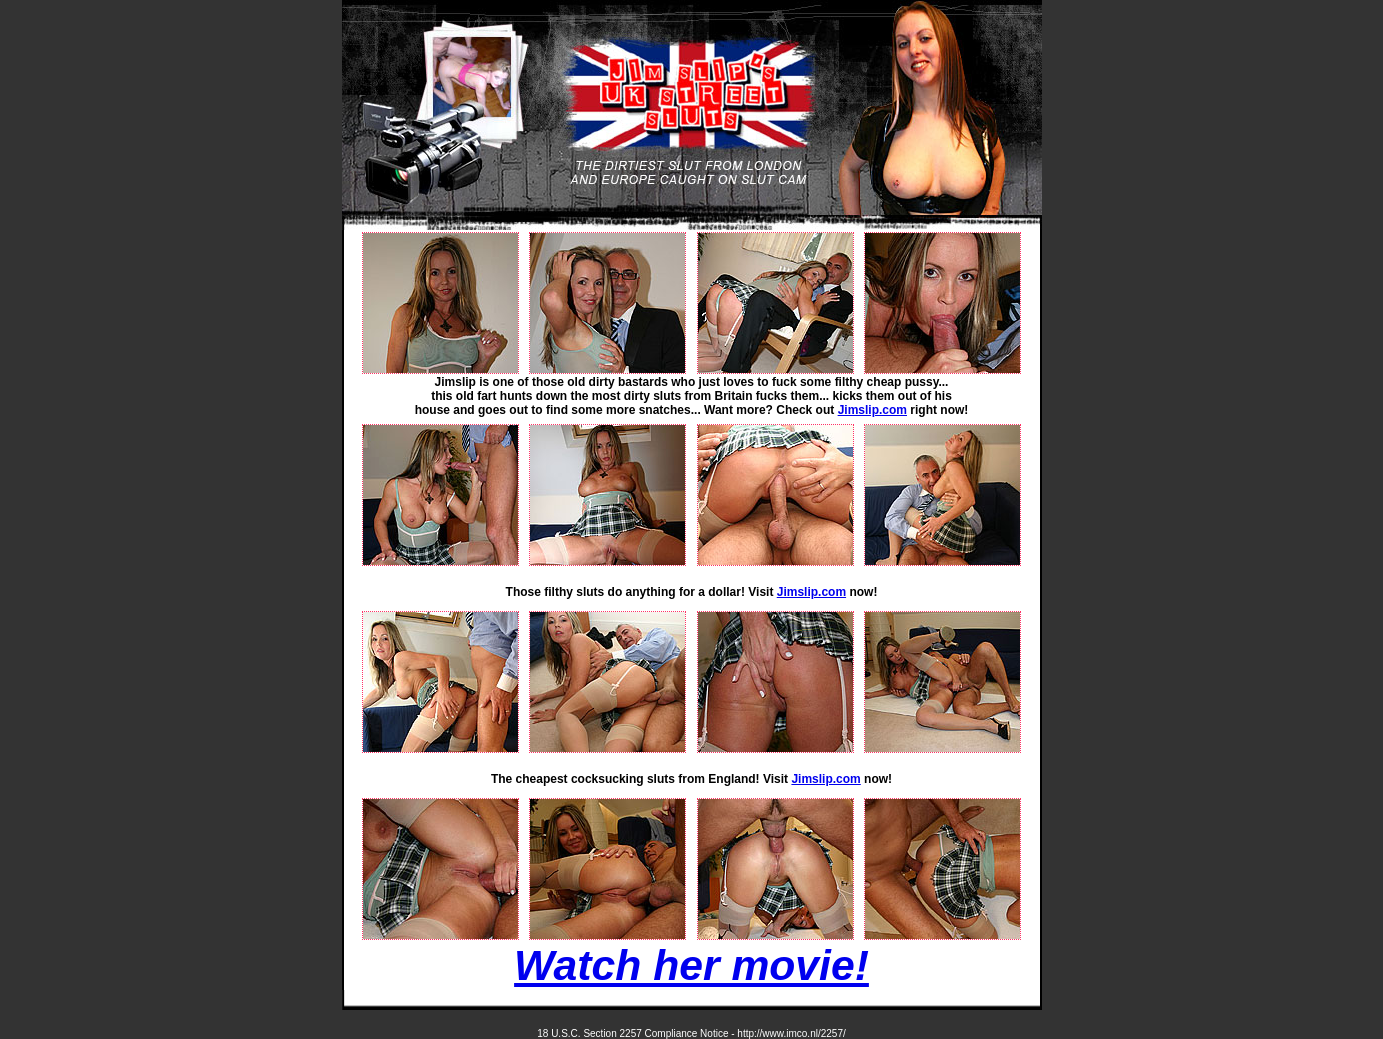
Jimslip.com (872, 410)
